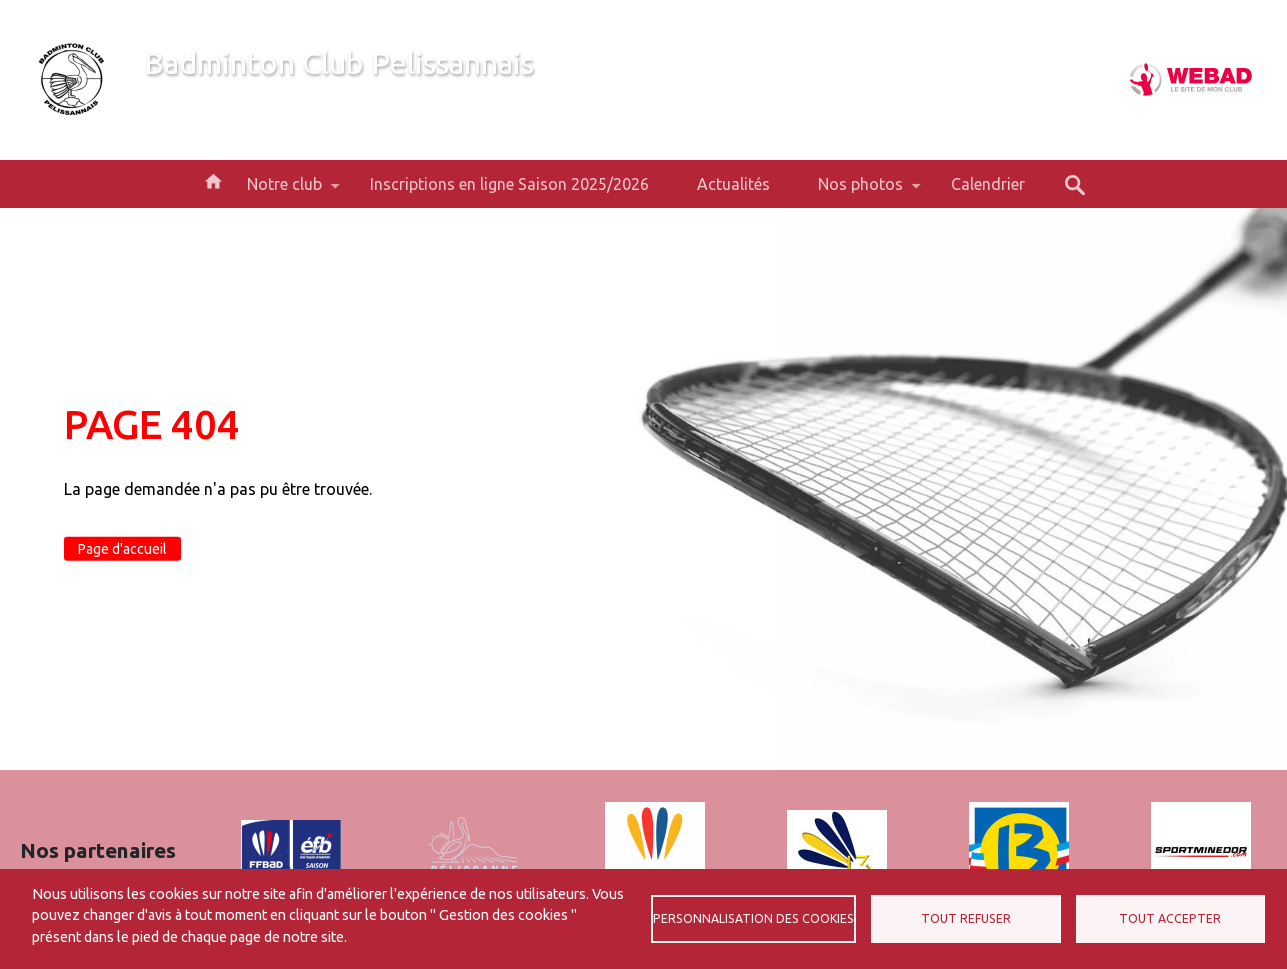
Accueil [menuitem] (213, 180)
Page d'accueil (122, 549)
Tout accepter (1170, 918)
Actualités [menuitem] (733, 184)
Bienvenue (180, 98)
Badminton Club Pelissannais (339, 63)
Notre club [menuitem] (284, 191)
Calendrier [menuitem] (988, 184)
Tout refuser (966, 918)
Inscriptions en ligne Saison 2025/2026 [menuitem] (509, 184)
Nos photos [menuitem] (860, 191)
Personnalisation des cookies (753, 918)
